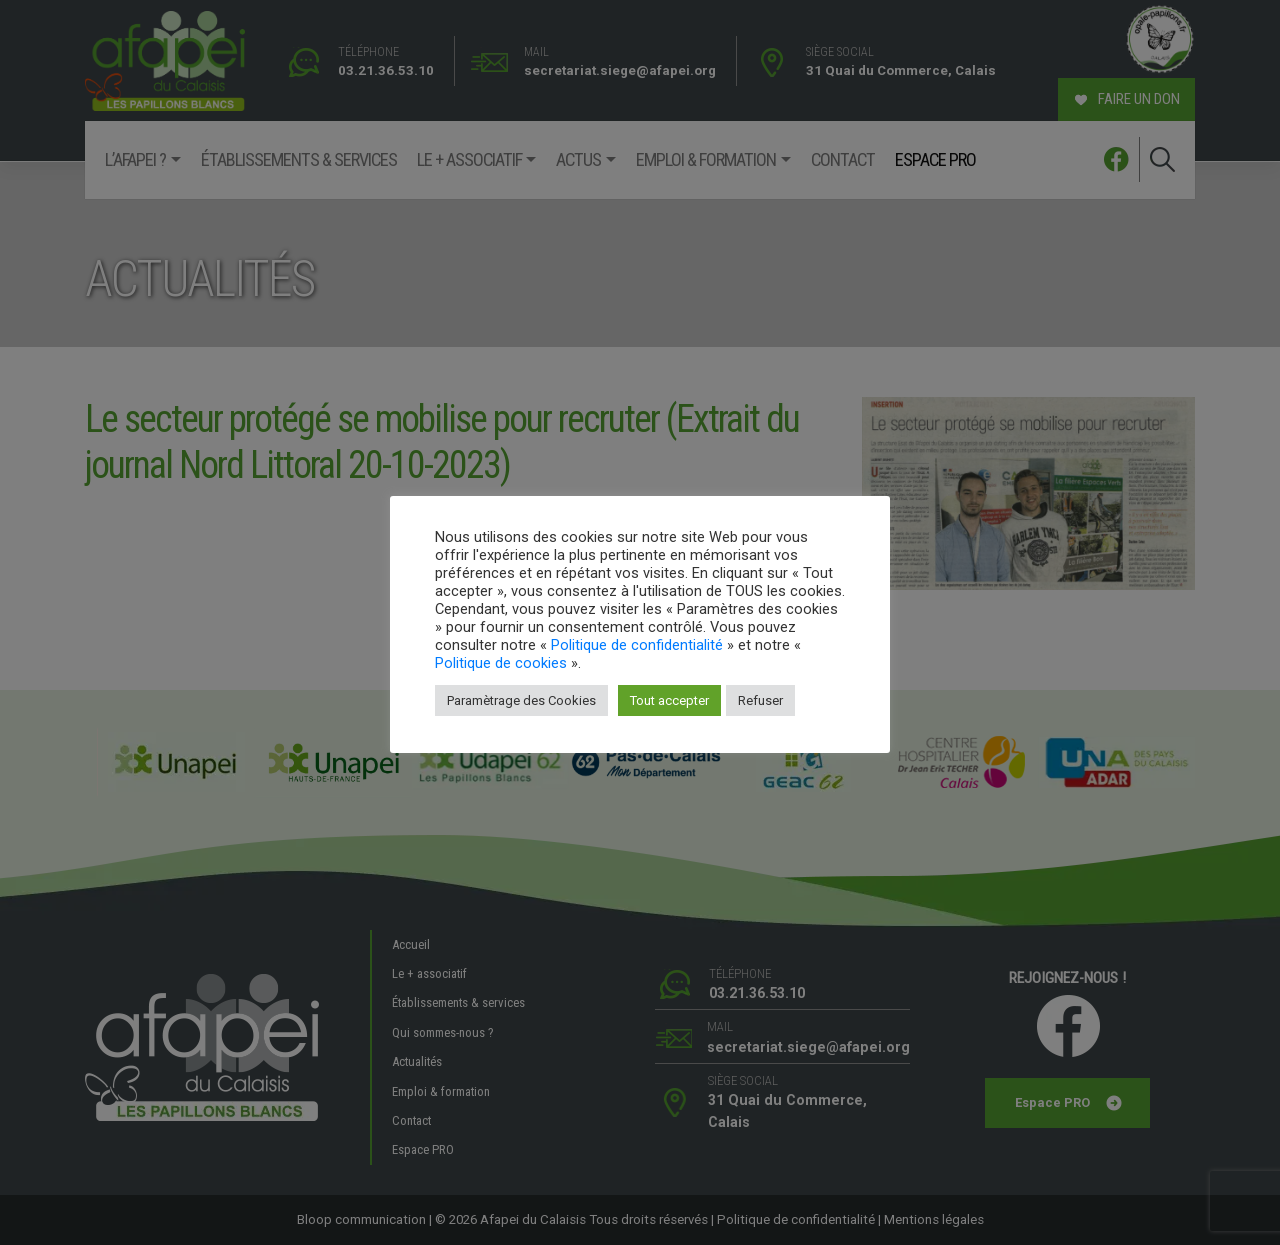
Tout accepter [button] (669, 700)
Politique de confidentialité (637, 645)
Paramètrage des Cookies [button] (521, 700)
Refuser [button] (760, 700)
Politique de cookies (501, 663)
